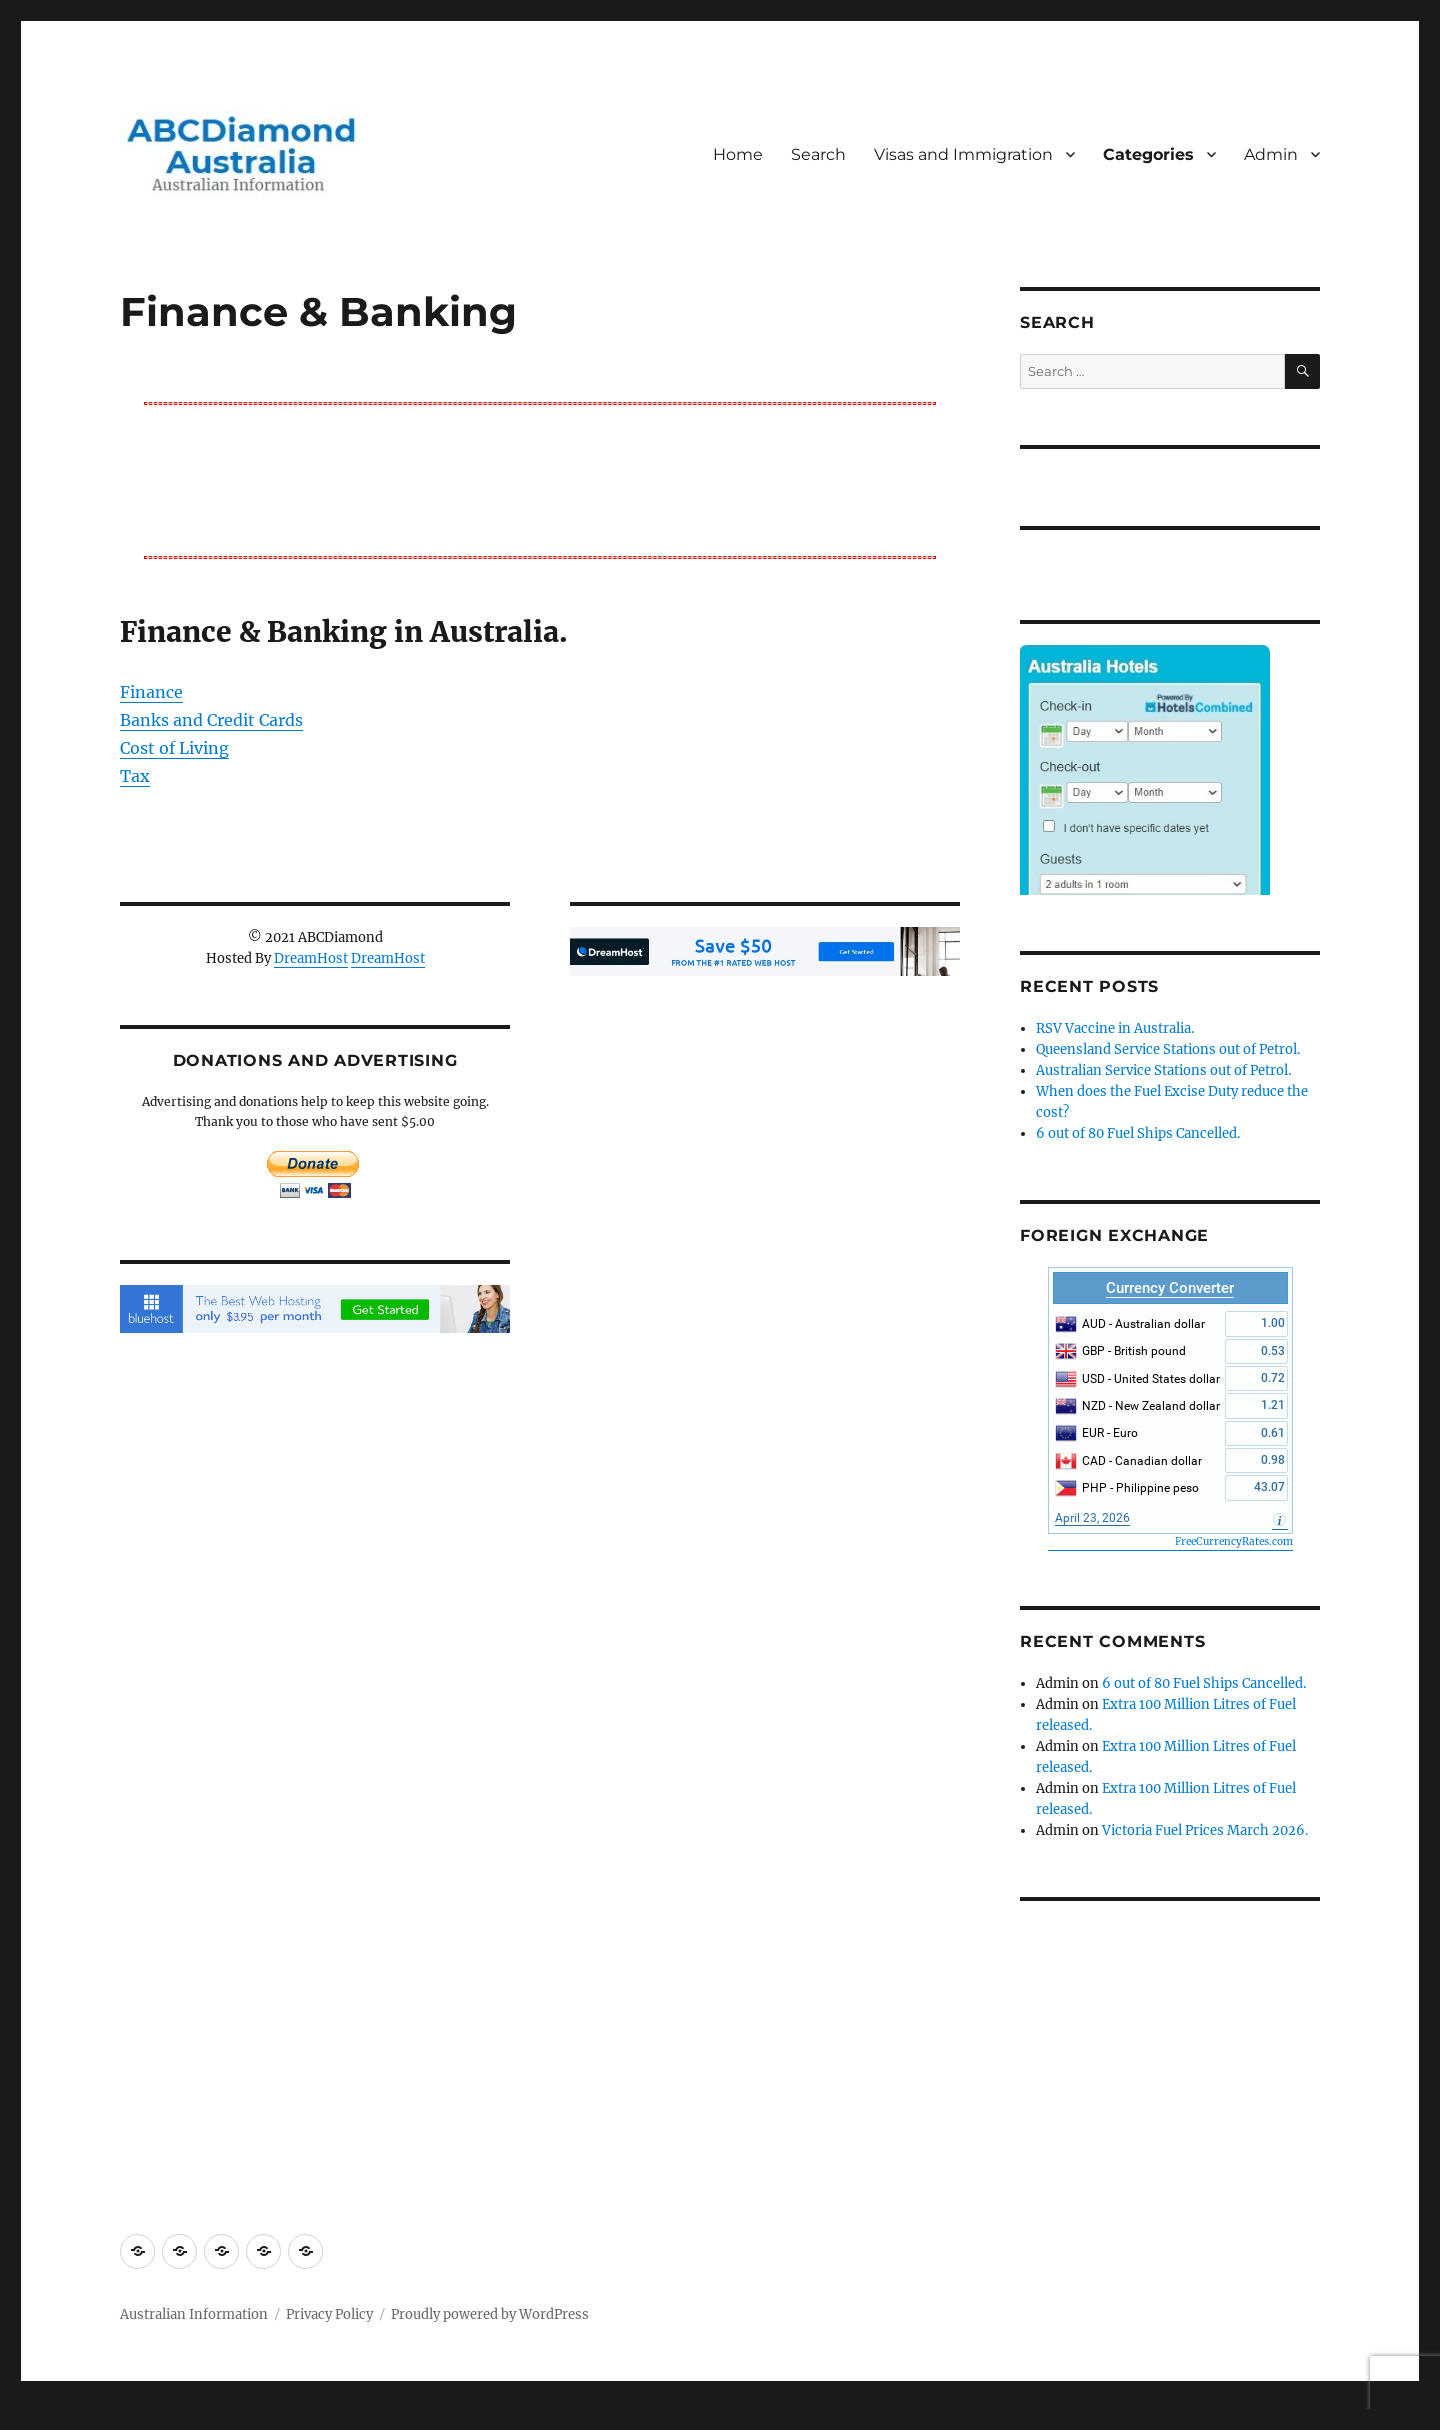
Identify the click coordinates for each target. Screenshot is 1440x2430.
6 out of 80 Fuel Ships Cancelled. (1138, 1133)
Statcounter (47, 2416)
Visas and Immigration (963, 154)
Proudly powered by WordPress (490, 2314)
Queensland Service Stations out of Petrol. (1168, 1049)
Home (738, 154)
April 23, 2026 (1092, 1518)
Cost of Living (174, 748)
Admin (1271, 154)
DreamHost (311, 958)
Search (818, 154)
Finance (151, 692)
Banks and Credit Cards (211, 720)
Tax (135, 776)
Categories (1148, 154)
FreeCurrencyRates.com (1234, 1541)
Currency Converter (1170, 1288)
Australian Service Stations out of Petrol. (1163, 1070)
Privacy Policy (329, 2314)
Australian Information (194, 2314)
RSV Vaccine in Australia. (1115, 1028)
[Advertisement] (544, 479)
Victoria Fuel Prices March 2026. (1205, 1830)
